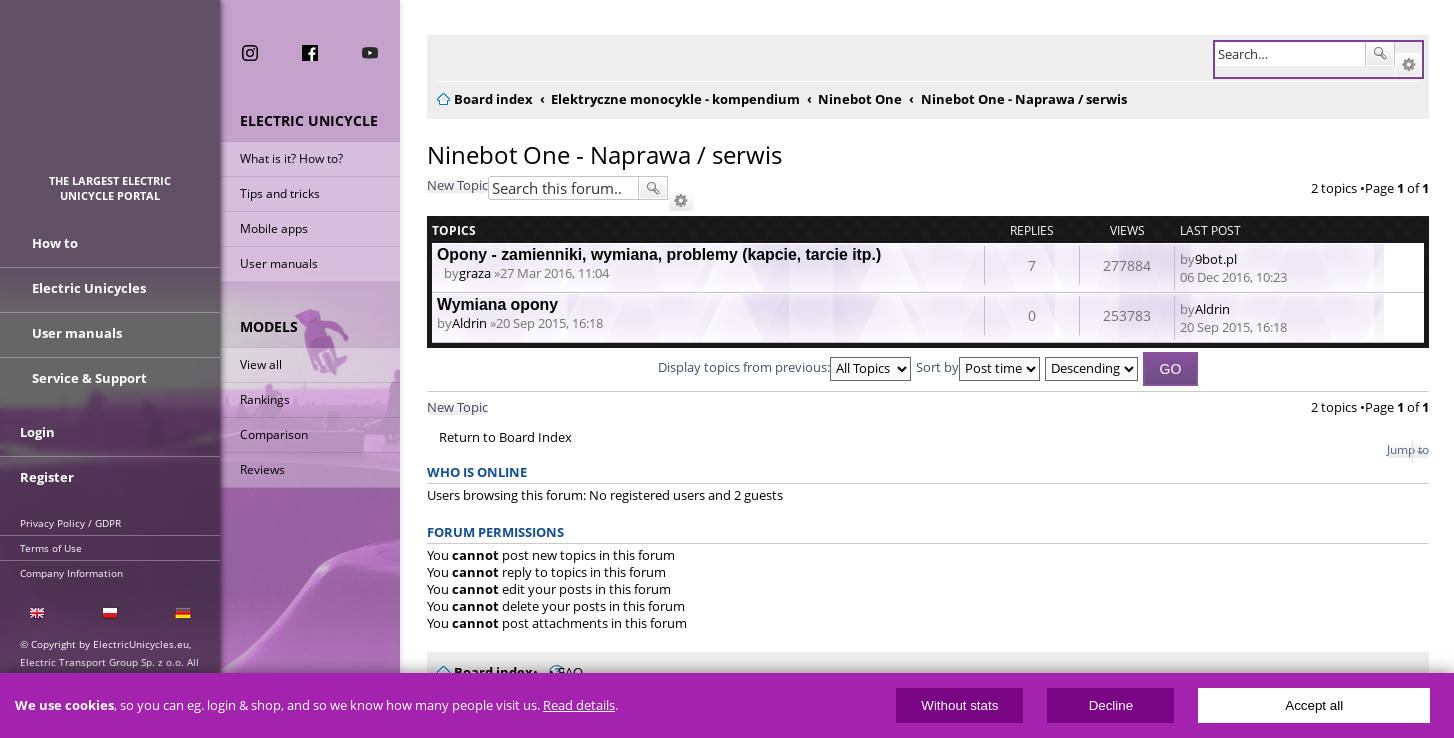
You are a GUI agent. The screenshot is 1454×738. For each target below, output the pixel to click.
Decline (1111, 705)
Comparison (274, 434)
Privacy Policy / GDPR (70, 523)
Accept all (1314, 705)
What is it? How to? (291, 158)
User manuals (279, 263)
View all (261, 364)
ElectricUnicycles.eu (110, 96)
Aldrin (469, 323)
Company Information (71, 573)
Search (1380, 54)
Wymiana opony (497, 304)
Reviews (262, 469)
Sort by (978, 367)
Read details (579, 705)
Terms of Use (51, 548)
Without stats (959, 705)
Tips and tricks (280, 193)
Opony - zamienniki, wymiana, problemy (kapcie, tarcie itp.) (659, 254)
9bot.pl (1216, 259)
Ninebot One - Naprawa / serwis (604, 154)
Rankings (265, 399)
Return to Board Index (505, 437)
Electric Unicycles (89, 288)
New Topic (457, 185)
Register (47, 477)
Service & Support (89, 378)
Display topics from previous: (784, 367)
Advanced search (1408, 65)
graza (475, 273)
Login (37, 432)
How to (55, 243)
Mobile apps (274, 228)
